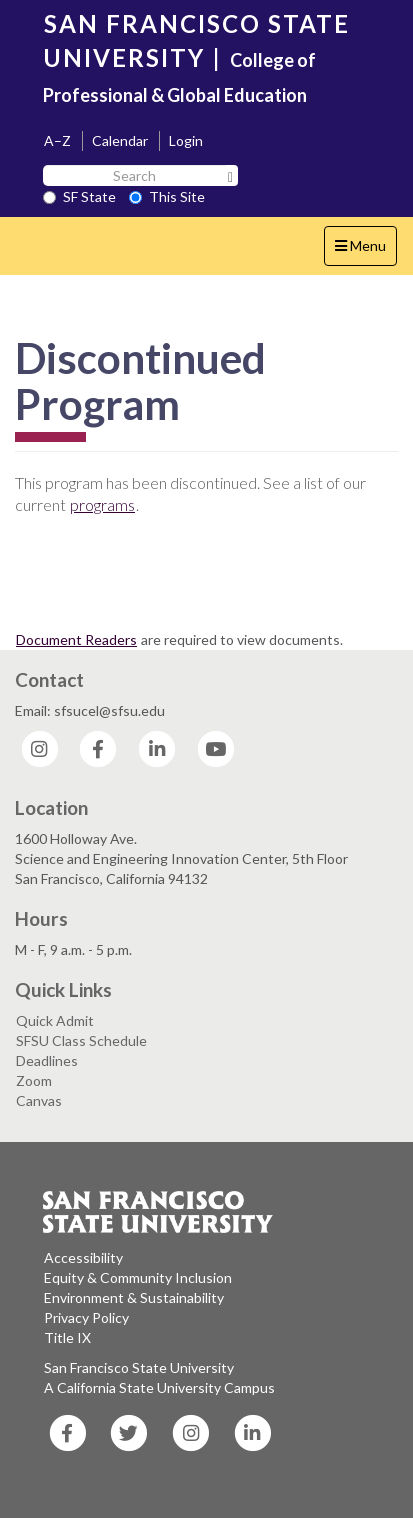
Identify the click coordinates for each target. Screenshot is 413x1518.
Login (186, 140)
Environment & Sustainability (134, 1297)
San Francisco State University (139, 1367)
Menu (365, 250)
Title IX (67, 1337)
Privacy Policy (86, 1317)
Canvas (39, 1100)
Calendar (120, 140)
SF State (79, 196)
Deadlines (47, 1060)
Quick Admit (55, 1020)
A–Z (57, 140)
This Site (167, 196)
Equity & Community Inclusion (138, 1277)
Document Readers (76, 639)
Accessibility (83, 1257)
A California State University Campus (159, 1387)
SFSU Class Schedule (81, 1040)
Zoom (34, 1080)
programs (102, 504)
